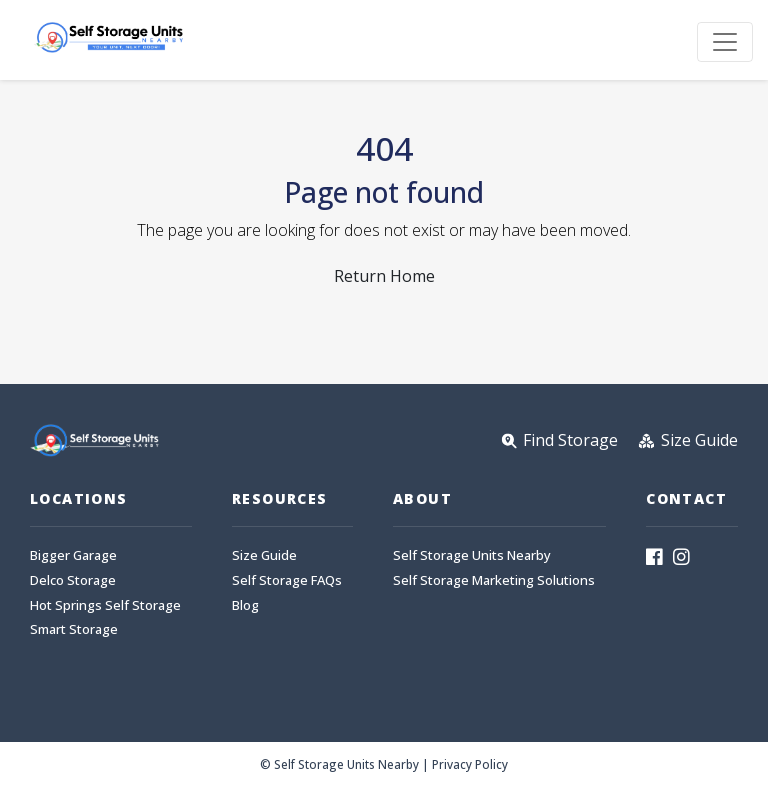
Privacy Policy (470, 764)
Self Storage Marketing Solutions (494, 580)
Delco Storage (73, 580)
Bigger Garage (73, 555)
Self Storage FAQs (287, 580)
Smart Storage (74, 629)
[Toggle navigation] (725, 42)
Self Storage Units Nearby (472, 555)
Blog (245, 605)
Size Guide (264, 555)
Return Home (384, 276)
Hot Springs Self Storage (105, 605)
